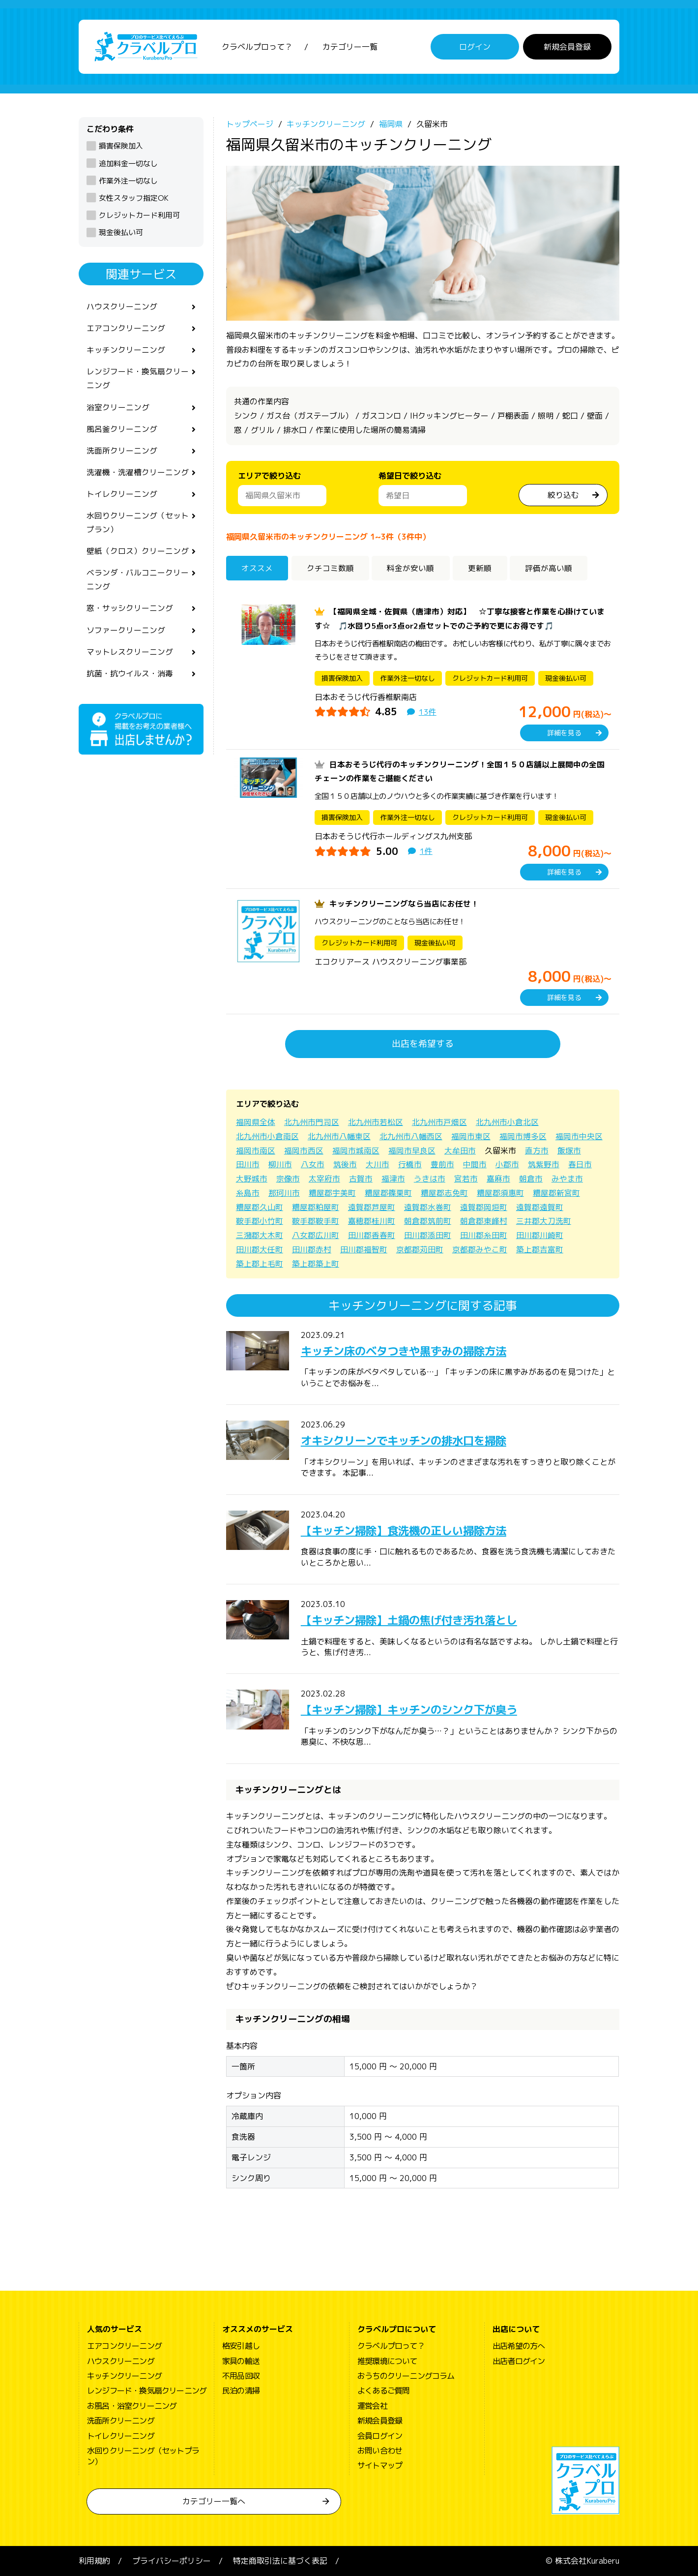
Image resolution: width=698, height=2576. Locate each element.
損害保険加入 (121, 146)
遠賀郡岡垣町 (483, 1207)
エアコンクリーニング (126, 328)
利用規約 (94, 2560)
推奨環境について (387, 2361)
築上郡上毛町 (259, 1263)
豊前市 (442, 1164)
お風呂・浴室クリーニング (131, 2405)
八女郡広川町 (315, 1235)
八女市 (312, 1164)
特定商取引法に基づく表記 (280, 2560)
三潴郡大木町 (259, 1235)
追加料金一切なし (128, 163)
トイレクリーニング (122, 496)
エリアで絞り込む (269, 475)
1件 (426, 851)
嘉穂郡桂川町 (371, 1221)
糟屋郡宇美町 (332, 1192)
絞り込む (563, 494)
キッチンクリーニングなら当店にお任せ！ (404, 903)
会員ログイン (379, 2435)
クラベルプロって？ (257, 46)
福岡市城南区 (355, 1150)
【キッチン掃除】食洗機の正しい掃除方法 (413, 1530)
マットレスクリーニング (130, 657)
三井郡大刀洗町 (543, 1221)
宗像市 (288, 1178)
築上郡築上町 (315, 1263)
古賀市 (361, 1178)
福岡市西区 (303, 1150)
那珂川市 (284, 1192)
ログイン (475, 46)
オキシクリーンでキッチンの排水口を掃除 (413, 1440)
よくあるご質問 (383, 2390)
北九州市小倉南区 (267, 1136)
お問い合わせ (379, 2450)
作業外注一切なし (128, 181)
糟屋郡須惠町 (500, 1192)
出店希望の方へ (519, 2345)
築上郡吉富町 (539, 1249)
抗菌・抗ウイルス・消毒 (130, 679)
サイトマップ (379, 2465)
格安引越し (241, 2345)
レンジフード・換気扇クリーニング (138, 379)
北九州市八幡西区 (410, 1136)
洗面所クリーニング (122, 453)
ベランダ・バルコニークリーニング (138, 584)
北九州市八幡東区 (339, 1136)
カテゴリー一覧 (350, 46)
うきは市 (429, 1178)
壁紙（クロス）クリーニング (138, 555)
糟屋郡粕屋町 (315, 1207)
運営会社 (372, 2405)
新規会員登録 (567, 46)
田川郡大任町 (259, 1249)
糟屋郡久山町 (259, 1207)
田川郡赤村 (311, 1249)
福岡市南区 (255, 1150)
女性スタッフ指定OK (134, 198)
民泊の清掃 (241, 2390)
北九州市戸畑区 (439, 1122)
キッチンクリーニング (126, 350)
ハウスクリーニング (122, 306)
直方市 (537, 1150)
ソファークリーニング (126, 635)
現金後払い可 (121, 232)
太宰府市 (324, 1178)
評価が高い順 (550, 568)
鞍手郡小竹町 (259, 1221)
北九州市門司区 (311, 1122)
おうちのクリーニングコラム (406, 2375)
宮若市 (466, 1178)
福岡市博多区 (523, 1136)
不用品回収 (241, 2375)
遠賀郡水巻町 (427, 1207)
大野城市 (251, 1178)
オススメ (257, 568)
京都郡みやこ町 (479, 1249)
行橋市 (410, 1164)
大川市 (377, 1164)
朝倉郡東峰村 (483, 1221)
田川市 (248, 1164)
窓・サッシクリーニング (130, 613)
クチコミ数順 (330, 568)
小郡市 (507, 1164)
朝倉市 (531, 1178)
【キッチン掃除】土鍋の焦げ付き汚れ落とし (419, 1619)
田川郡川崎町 (539, 1235)
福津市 (393, 1178)
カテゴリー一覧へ (213, 2501)
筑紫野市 (543, 1164)
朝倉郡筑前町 (427, 1221)
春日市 (580, 1164)
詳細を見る (564, 732)
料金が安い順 (412, 568)
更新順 (481, 568)
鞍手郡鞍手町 (315, 1221)
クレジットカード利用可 (139, 215)
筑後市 (345, 1164)
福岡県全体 (255, 1122)
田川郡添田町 (427, 1235)
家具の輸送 (241, 2361)
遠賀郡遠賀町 (539, 1207)
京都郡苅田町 (419, 1249)
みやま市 (567, 1178)
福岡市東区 (471, 1136)
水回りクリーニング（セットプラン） (138, 526)
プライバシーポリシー (171, 2560)
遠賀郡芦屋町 (371, 1207)
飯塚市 (569, 1150)
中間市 (475, 1164)
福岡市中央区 (579, 1136)
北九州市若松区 (375, 1122)
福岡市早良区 (412, 1150)
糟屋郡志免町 (444, 1192)
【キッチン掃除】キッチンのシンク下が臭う (419, 1709)
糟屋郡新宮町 (556, 1192)
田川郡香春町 (371, 1235)
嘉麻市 (498, 1178)
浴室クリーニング (118, 408)
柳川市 (280, 1164)
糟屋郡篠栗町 (388, 1192)
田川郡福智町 (363, 1249)
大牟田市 (460, 1150)
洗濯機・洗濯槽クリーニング (138, 474)
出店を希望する (423, 1043)
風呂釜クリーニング (122, 430)
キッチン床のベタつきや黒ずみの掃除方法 (413, 1350)
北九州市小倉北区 (507, 1122)
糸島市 (248, 1192)
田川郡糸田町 (483, 1235)
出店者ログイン (519, 2361)
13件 (427, 711)
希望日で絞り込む (409, 475)
